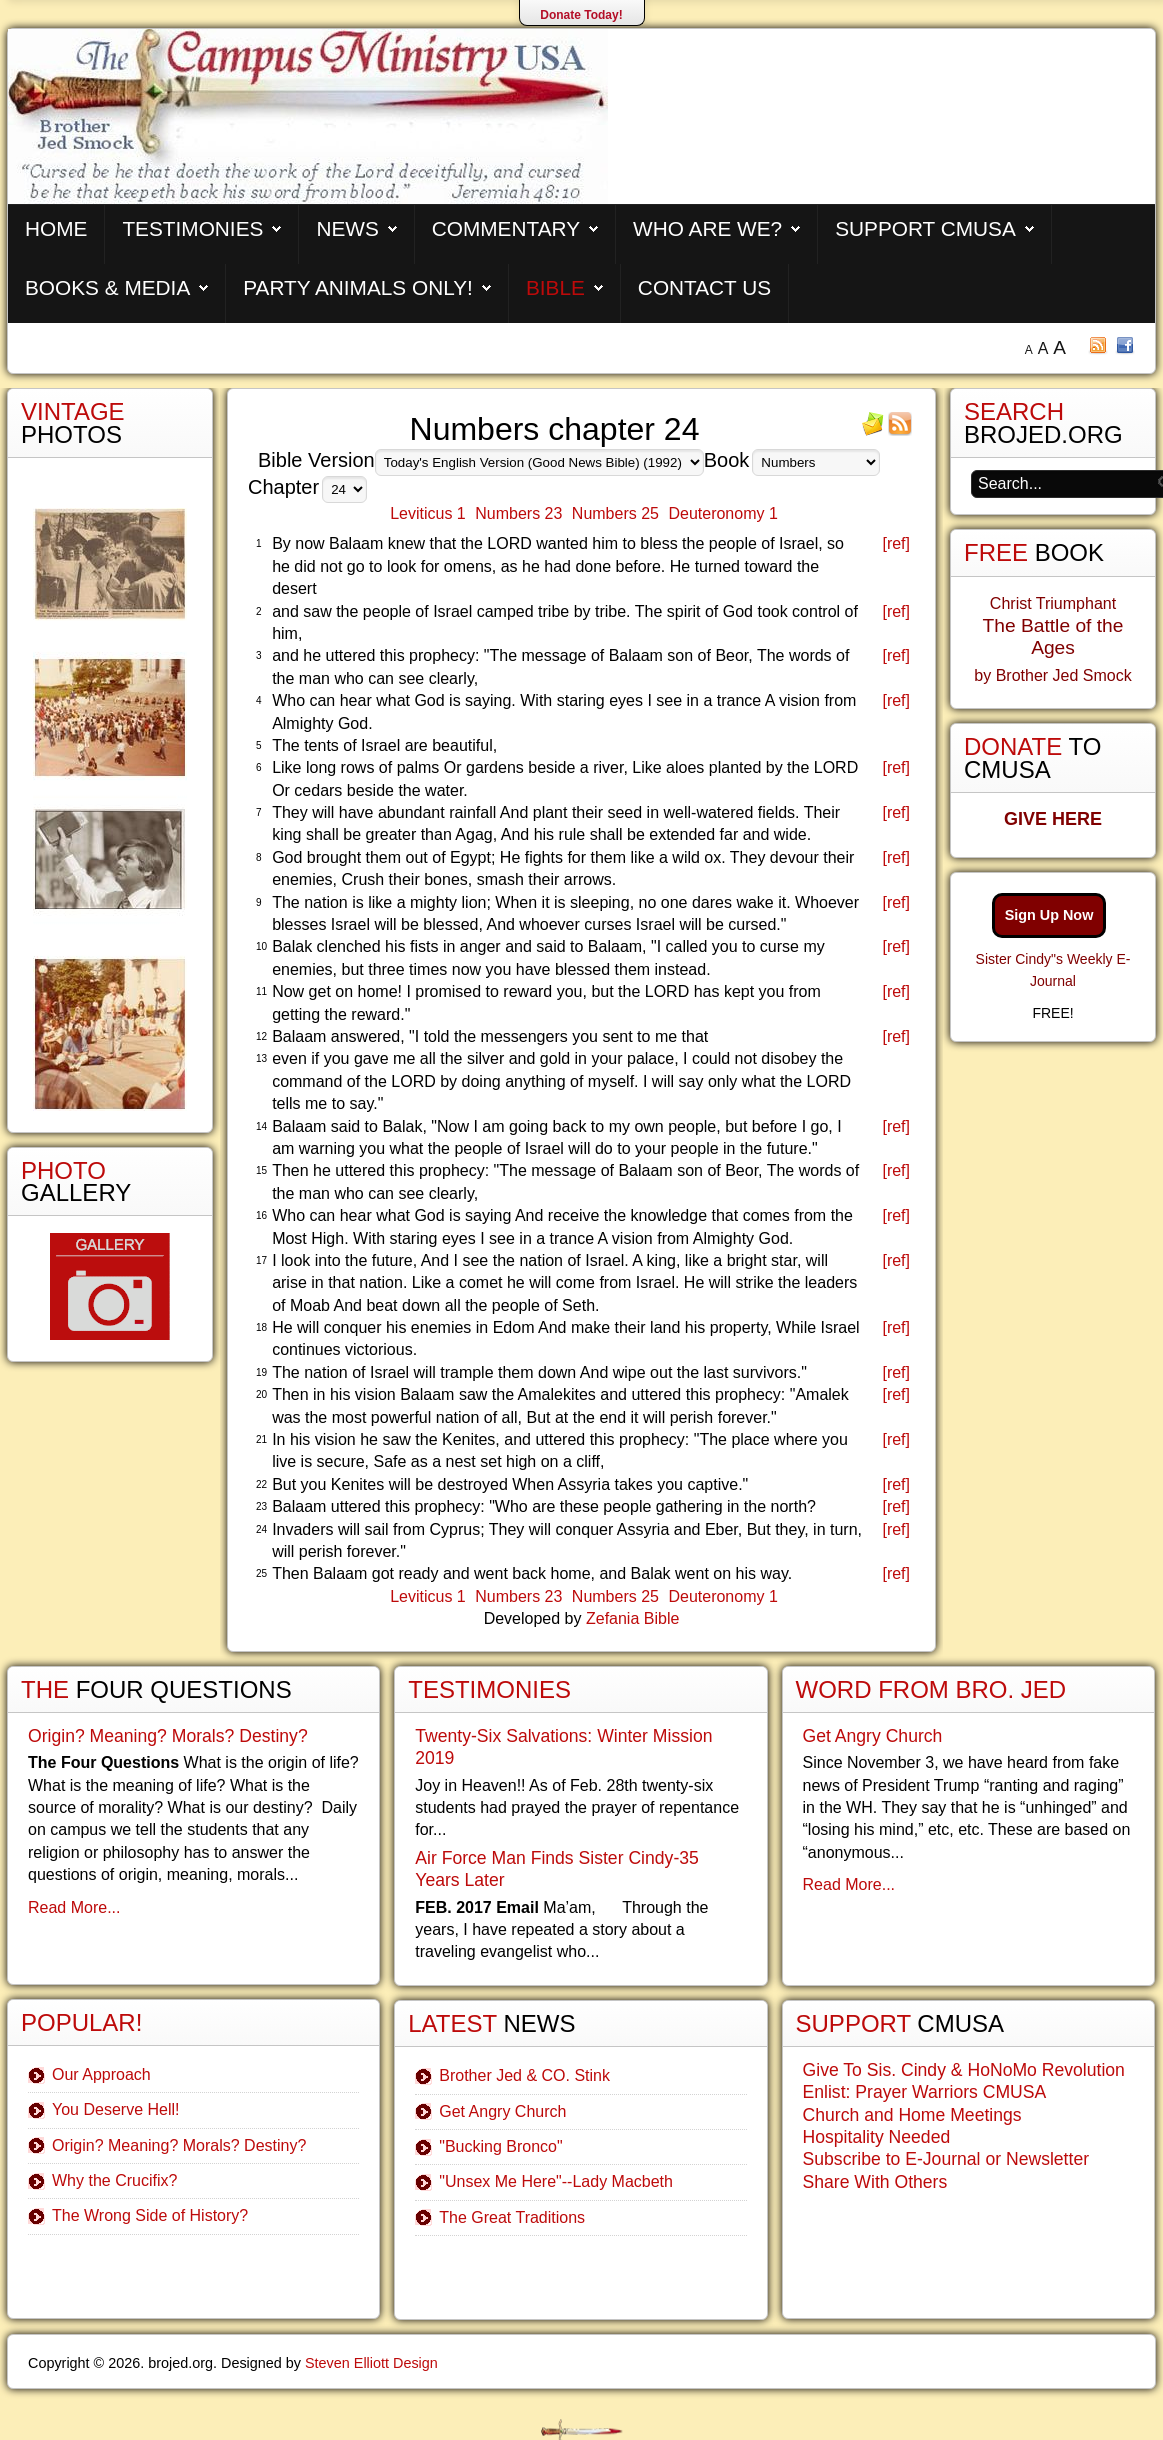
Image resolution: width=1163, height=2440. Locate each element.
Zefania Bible (632, 1618)
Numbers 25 (615, 513)
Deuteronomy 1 (722, 513)
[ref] (896, 543)
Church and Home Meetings (912, 2115)
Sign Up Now (1049, 915)
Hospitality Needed (877, 2137)
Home (56, 228)
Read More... (74, 1907)
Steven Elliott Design (371, 2363)
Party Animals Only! (358, 287)
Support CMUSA (925, 228)
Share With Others (875, 2182)
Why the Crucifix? (114, 2180)
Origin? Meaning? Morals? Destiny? (168, 1736)
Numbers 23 (518, 513)
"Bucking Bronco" (500, 2146)
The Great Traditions (512, 2217)
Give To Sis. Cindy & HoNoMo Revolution (964, 2070)
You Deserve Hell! (115, 2109)
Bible (555, 287)
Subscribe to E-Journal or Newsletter (946, 2159)
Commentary (506, 228)
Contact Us (704, 287)
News (347, 228)
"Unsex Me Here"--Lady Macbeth (556, 2181)
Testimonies (192, 228)
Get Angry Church (502, 2111)
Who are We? (707, 228)
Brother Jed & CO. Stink (524, 2075)
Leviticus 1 (428, 513)
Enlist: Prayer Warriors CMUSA (925, 2092)
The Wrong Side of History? (150, 2215)
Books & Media (107, 287)
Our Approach (101, 2074)
